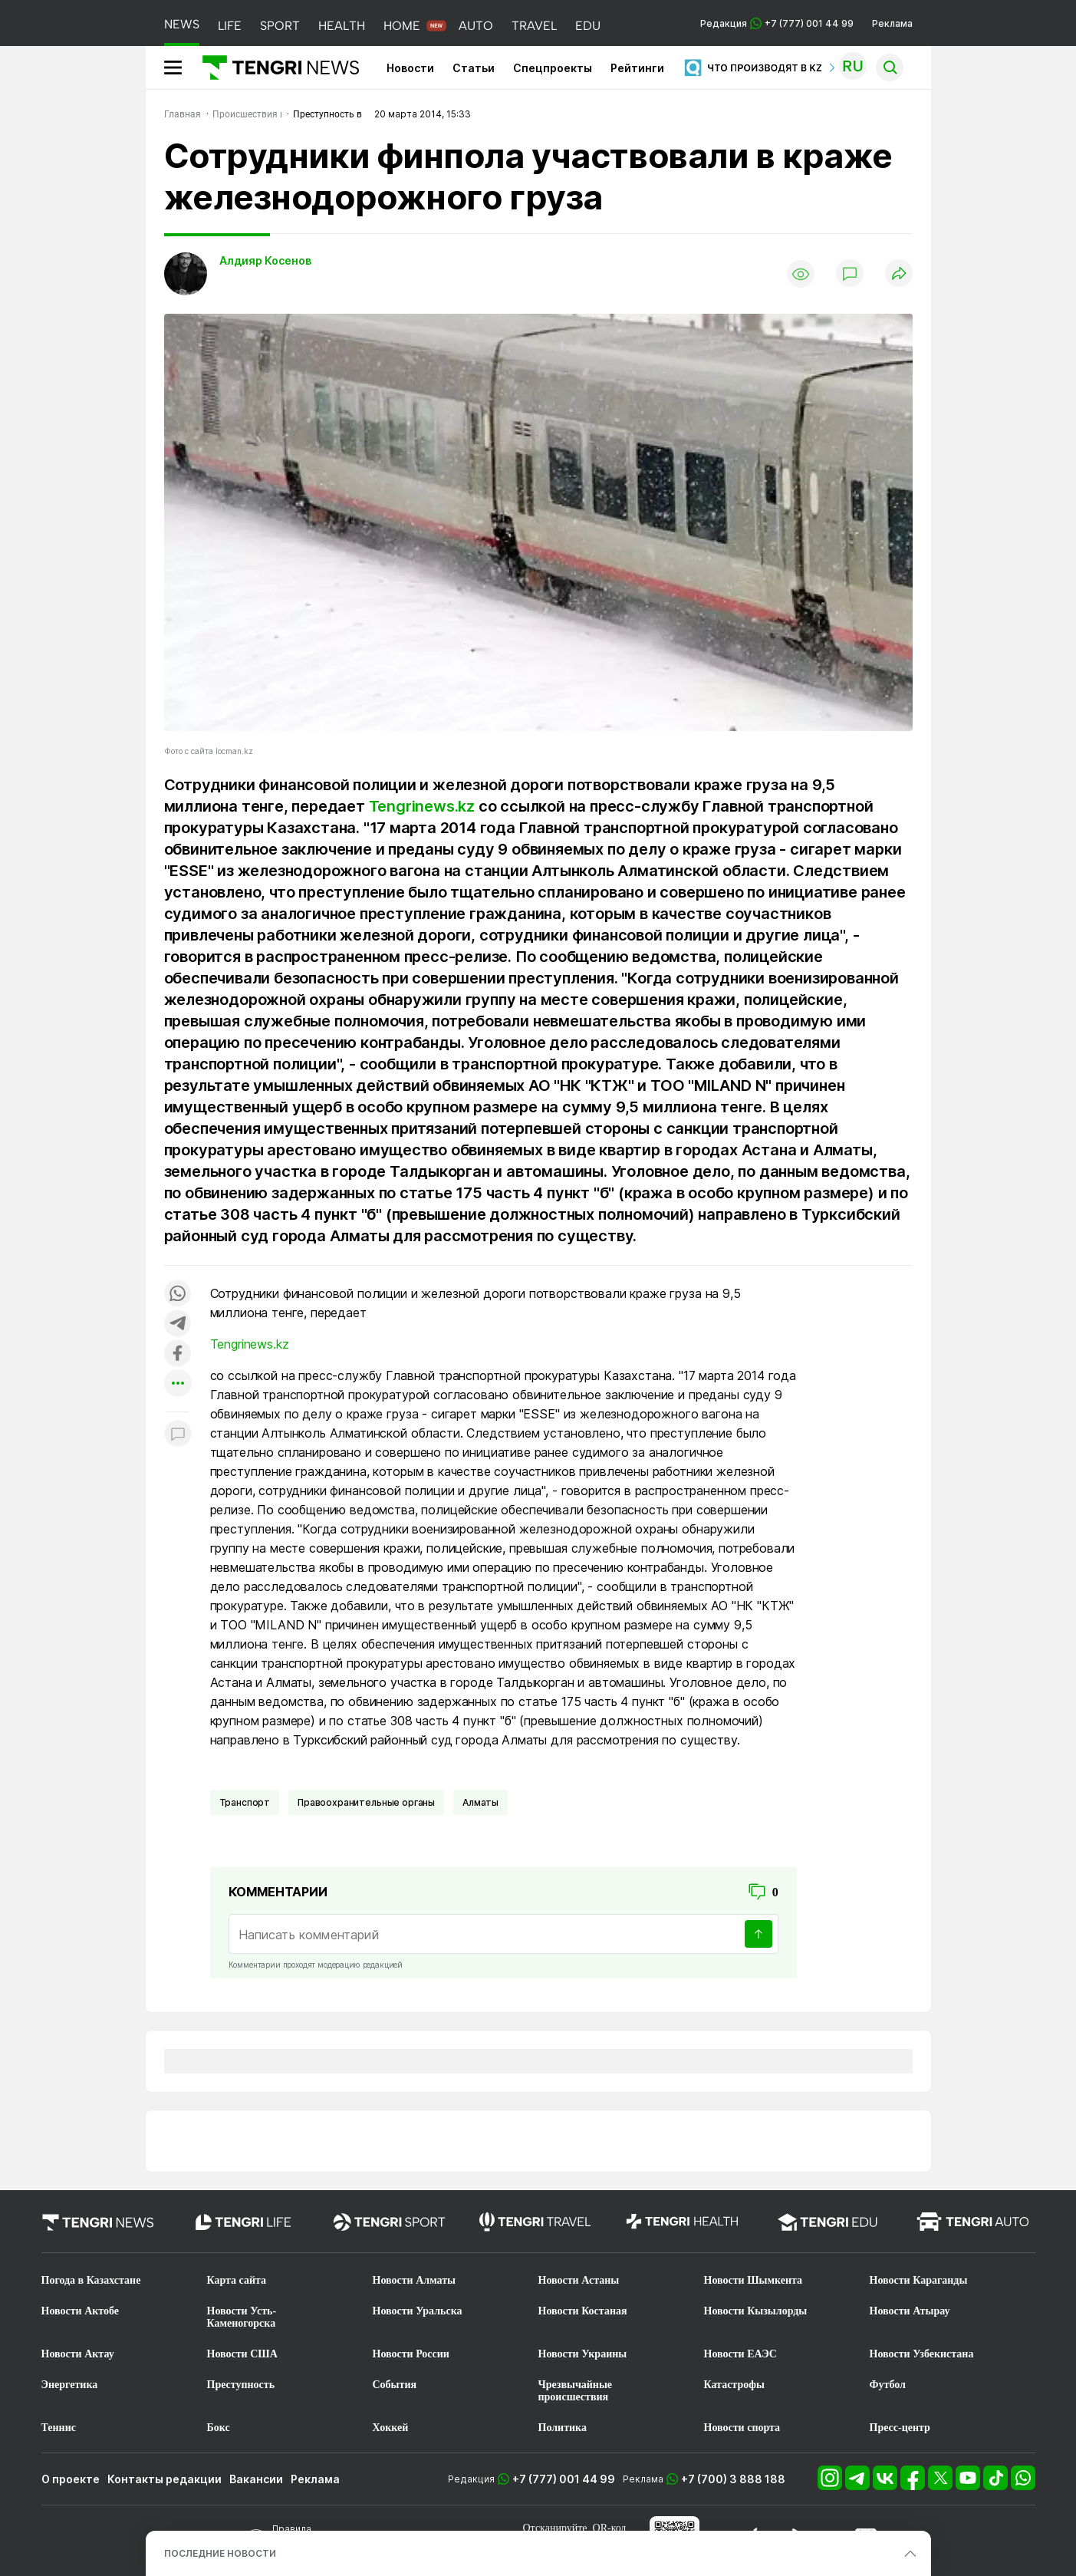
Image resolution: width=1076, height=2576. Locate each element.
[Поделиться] (899, 274)
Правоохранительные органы (366, 1802)
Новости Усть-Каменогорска (242, 2317)
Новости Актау (77, 2354)
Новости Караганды (919, 2280)
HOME (401, 25)
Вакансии (256, 2478)
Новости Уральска (417, 2311)
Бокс (218, 2427)
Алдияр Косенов (265, 260)
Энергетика (69, 2384)
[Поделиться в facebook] (178, 1354)
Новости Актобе (80, 2311)
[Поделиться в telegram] (178, 1324)
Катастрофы (734, 2384)
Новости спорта (742, 2427)
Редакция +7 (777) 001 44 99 (777, 23)
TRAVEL (534, 25)
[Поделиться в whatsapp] (178, 1294)
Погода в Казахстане (91, 2280)
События (395, 2384)
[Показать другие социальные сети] (178, 1384)
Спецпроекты (552, 67)
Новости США (242, 2354)
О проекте (70, 2478)
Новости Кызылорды (756, 2311)
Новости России (411, 2354)
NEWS (181, 24)
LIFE (230, 25)
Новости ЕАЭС (740, 2354)
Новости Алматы (414, 2280)
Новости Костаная (582, 2311)
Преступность (241, 2384)
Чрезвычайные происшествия (575, 2391)
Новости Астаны (579, 2280)
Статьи (473, 67)
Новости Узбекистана (922, 2354)
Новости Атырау (910, 2311)
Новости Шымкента (753, 2280)
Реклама (892, 23)
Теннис (58, 2427)
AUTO (476, 25)
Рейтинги (637, 67)
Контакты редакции (164, 2478)
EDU (588, 25)
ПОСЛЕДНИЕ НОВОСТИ (220, 2553)
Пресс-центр (900, 2427)
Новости (410, 67)
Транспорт (245, 1802)
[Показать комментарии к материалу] (178, 1435)
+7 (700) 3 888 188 (733, 2478)
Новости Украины (582, 2354)
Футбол (888, 2384)
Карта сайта (237, 2280)
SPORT (280, 25)
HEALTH (341, 25)
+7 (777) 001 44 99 (563, 2478)
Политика (562, 2427)
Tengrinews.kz (422, 806)
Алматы (480, 1802)
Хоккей (391, 2427)
